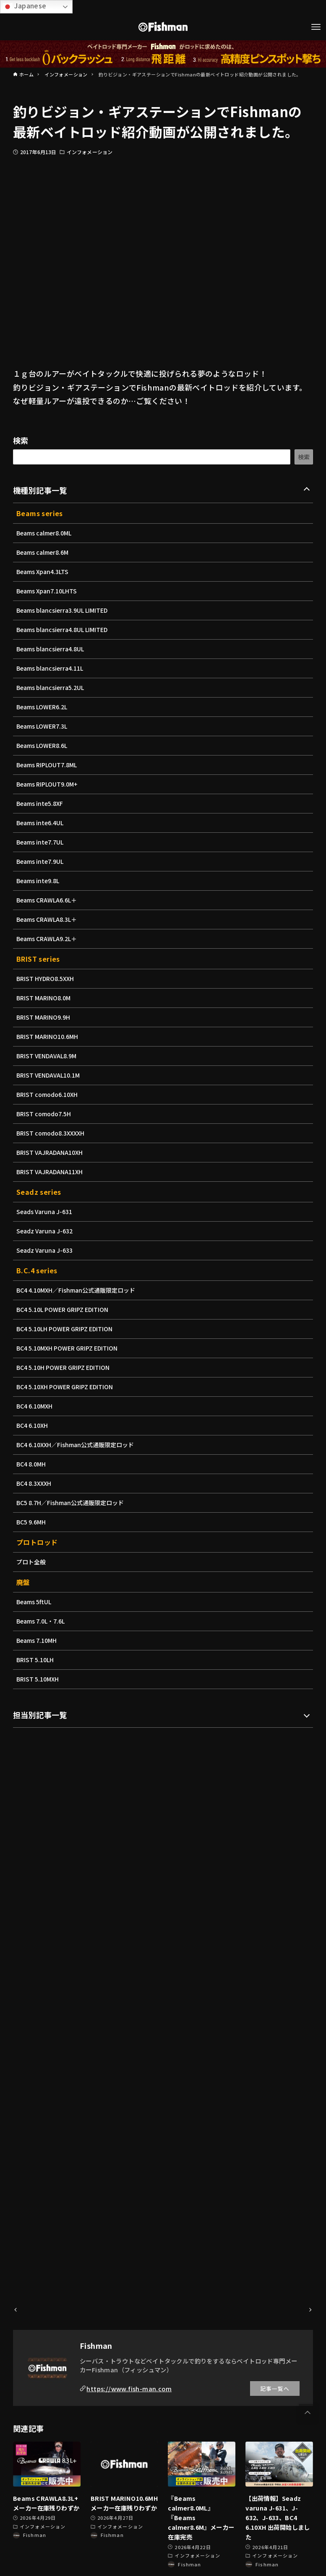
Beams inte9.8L (39, 880)
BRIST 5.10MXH (38, 1679)
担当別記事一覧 (40, 1714)
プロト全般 (31, 1562)
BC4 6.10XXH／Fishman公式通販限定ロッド (77, 1444)
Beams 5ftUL (34, 1602)
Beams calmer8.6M (43, 552)
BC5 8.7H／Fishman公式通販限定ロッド (72, 1502)
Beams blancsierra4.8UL (52, 649)
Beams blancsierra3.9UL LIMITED (64, 610)
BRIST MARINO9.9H (44, 1017)
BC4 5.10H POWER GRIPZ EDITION (65, 1367)
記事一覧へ (274, 2388)
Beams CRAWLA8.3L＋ (48, 919)
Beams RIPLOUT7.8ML (48, 765)
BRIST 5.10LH (36, 1659)
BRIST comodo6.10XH (48, 1094)
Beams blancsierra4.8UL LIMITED (64, 629)
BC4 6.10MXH (35, 1406)
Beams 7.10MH (37, 1640)
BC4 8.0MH (31, 1464)
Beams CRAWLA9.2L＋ (48, 938)
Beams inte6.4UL (41, 822)
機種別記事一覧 (40, 490)
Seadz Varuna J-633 (46, 1250)
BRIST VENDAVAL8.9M (47, 1056)
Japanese (25, 6)
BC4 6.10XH (33, 1425)
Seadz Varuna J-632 (46, 1231)
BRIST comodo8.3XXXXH (52, 1133)
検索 (21, 440)
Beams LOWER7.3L (43, 726)
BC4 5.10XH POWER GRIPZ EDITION (67, 1386)
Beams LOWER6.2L (43, 707)
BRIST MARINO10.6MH (48, 1036)
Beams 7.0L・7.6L (41, 1621)
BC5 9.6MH (31, 1522)
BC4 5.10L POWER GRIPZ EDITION (64, 1309)
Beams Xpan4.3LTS (43, 571)
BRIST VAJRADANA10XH (51, 1152)
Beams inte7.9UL (41, 861)
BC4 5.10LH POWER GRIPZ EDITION (66, 1329)
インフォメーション (89, 151)
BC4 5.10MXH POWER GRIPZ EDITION (69, 1348)
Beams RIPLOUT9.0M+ (48, 784)
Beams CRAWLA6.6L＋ (48, 900)
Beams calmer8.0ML (45, 533)
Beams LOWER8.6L (43, 745)
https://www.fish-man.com (129, 2388)
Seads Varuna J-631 (45, 1211)
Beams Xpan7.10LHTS (48, 591)
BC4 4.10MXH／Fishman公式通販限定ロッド (78, 1290)
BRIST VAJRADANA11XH (51, 1171)
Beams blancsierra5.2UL (52, 687)
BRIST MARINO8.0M (44, 998)
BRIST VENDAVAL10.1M (49, 1075)
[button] (307, 2412)
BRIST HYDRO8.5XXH (46, 978)
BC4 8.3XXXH (34, 1483)
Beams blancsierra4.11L (51, 668)
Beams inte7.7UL (41, 842)
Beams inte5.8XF (40, 803)
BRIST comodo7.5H (44, 1114)
